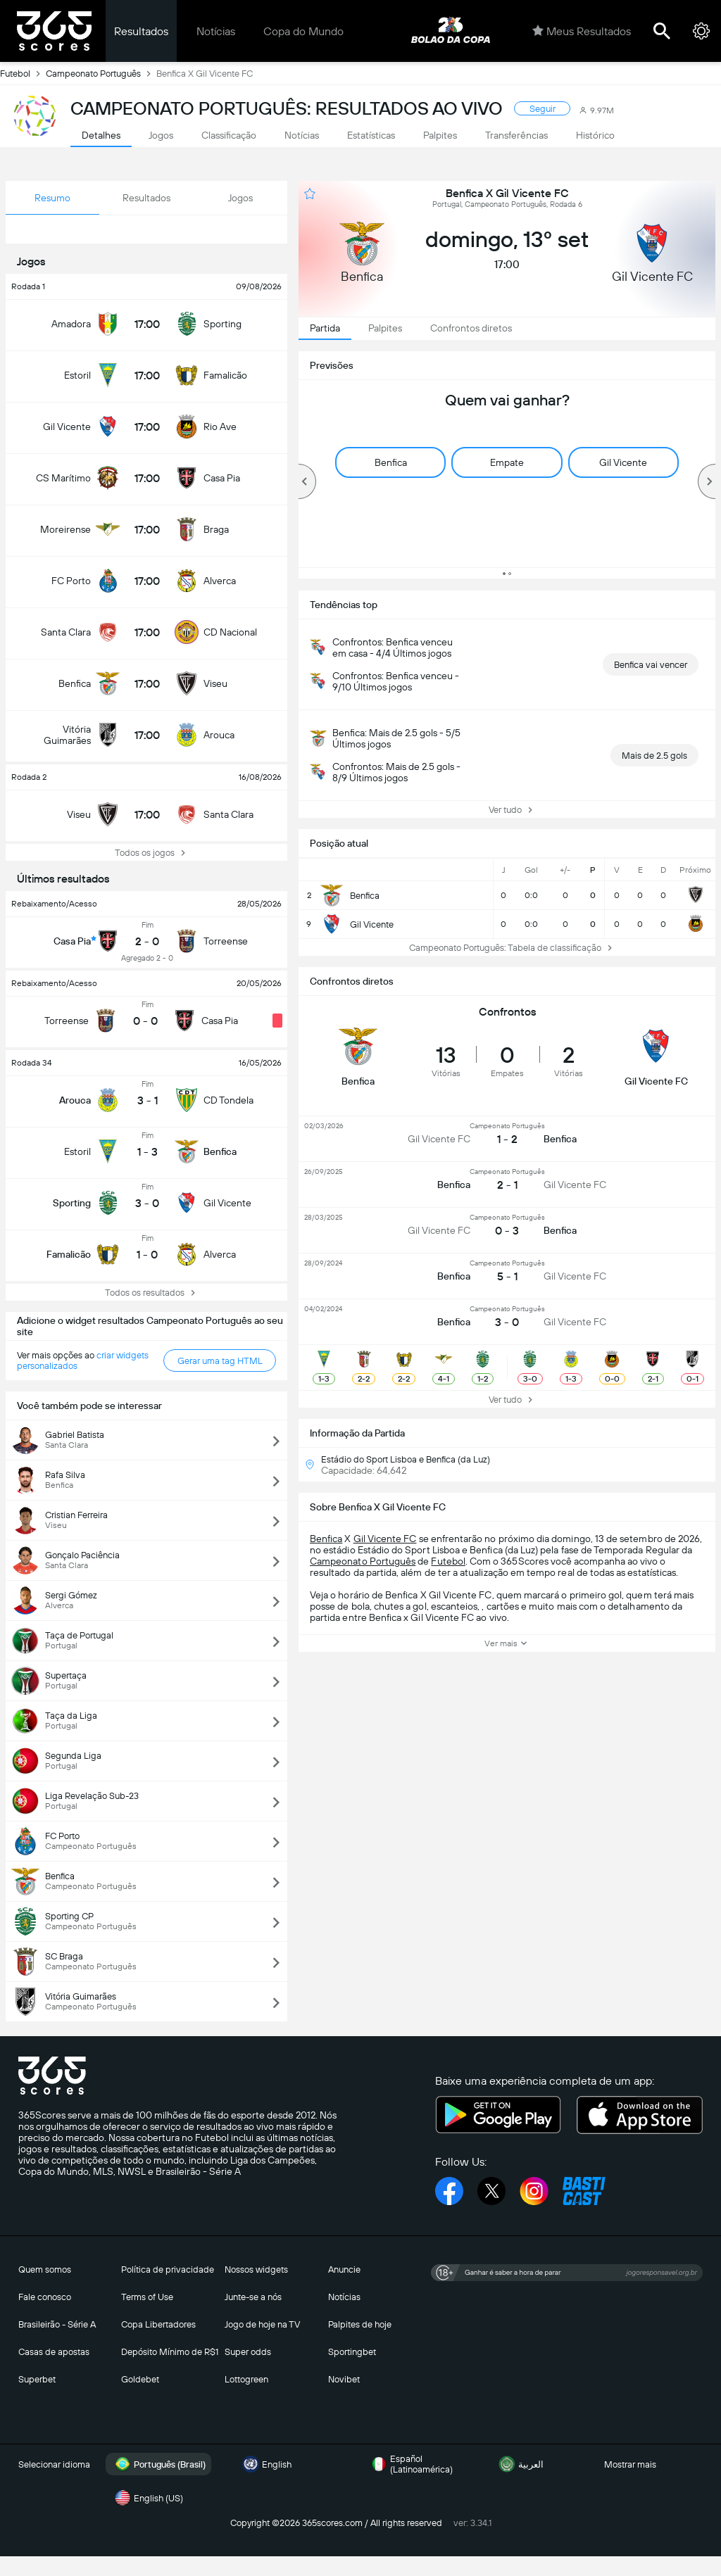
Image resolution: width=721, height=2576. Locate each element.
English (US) (147, 2497)
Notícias (215, 31)
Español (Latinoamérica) (410, 2464)
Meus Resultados (581, 31)
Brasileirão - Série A (57, 2324)
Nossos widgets (256, 2269)
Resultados (141, 31)
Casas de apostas (53, 2352)
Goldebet (140, 2379)
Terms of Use (147, 2297)
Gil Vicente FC (385, 1538)
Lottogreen (246, 2379)
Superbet (37, 2379)
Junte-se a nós (253, 2297)
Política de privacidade (167, 2269)
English (265, 2464)
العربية (520, 2464)
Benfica (326, 1538)
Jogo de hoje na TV (262, 2324)
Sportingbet (352, 2352)
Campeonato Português (101, 73)
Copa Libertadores (158, 2324)
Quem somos (44, 2269)
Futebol (23, 73)
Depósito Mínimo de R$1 (169, 2352)
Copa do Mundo (303, 31)
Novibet (344, 2379)
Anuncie (344, 2269)
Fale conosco (44, 2297)
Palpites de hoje (359, 2324)
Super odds (248, 2352)
